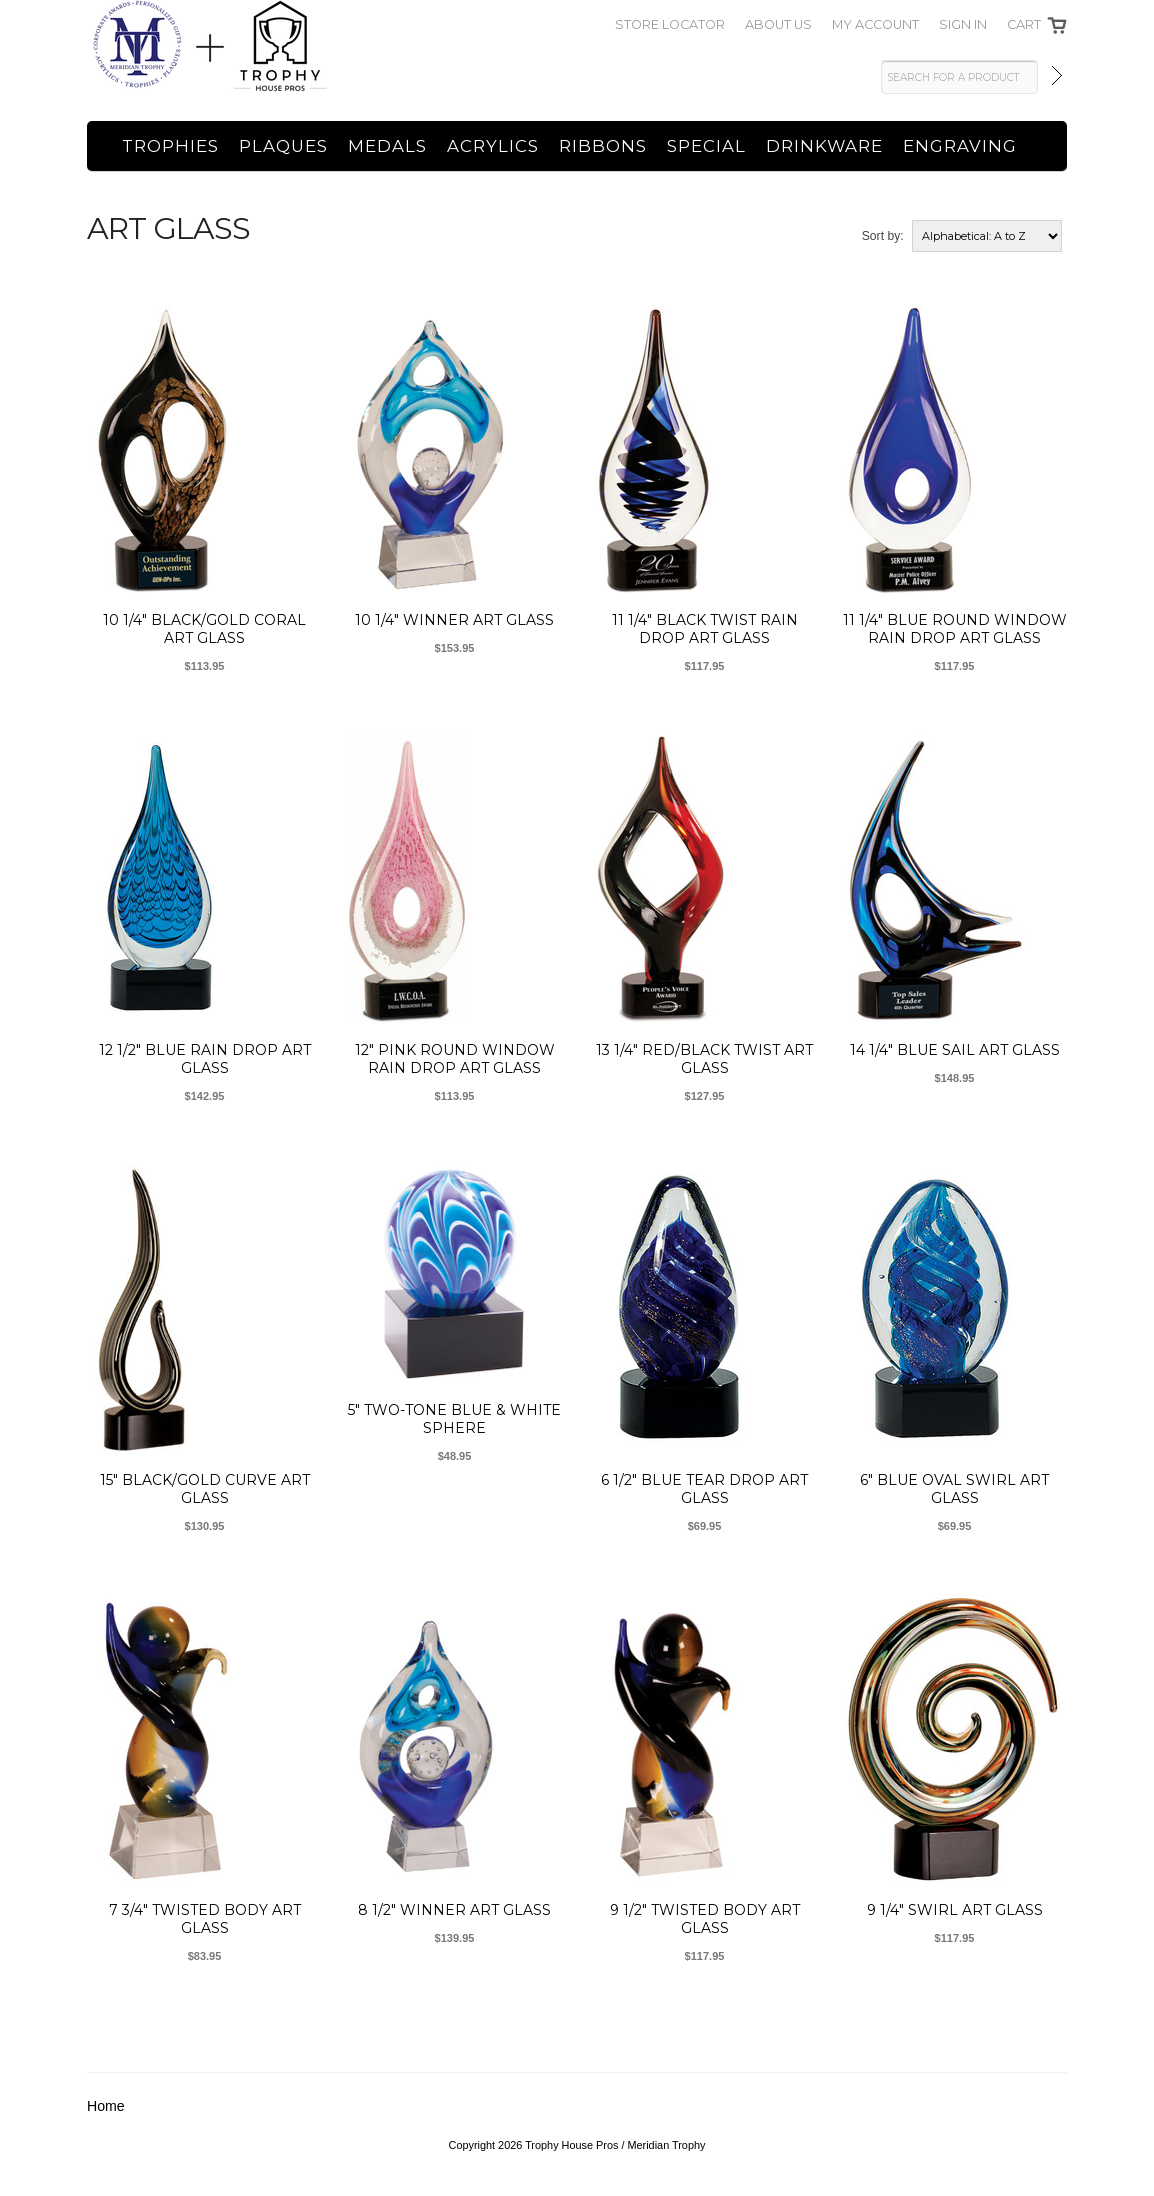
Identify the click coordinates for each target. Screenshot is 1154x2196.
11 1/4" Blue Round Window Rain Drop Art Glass (955, 629)
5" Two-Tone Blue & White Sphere (454, 1419)
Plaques (283, 146)
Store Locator (670, 24)
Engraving (960, 146)
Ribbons (603, 146)
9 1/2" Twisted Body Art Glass (705, 1919)
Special (706, 146)
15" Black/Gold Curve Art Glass (205, 1489)
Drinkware (824, 146)
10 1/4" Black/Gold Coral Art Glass (204, 629)
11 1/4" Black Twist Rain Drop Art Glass (705, 629)
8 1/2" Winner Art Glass (454, 1910)
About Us (778, 24)
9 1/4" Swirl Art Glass (955, 1910)
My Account (875, 24)
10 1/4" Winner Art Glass (454, 620)
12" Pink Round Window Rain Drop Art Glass (455, 1059)
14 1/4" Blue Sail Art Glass (955, 1050)
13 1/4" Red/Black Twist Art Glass (704, 1059)
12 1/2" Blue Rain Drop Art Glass (205, 1059)
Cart (1024, 24)
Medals (387, 146)
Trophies (170, 146)
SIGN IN (963, 24)
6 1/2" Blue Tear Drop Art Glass (704, 1489)
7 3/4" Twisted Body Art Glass (205, 1919)
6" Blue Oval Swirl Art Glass (954, 1489)
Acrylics (493, 146)
